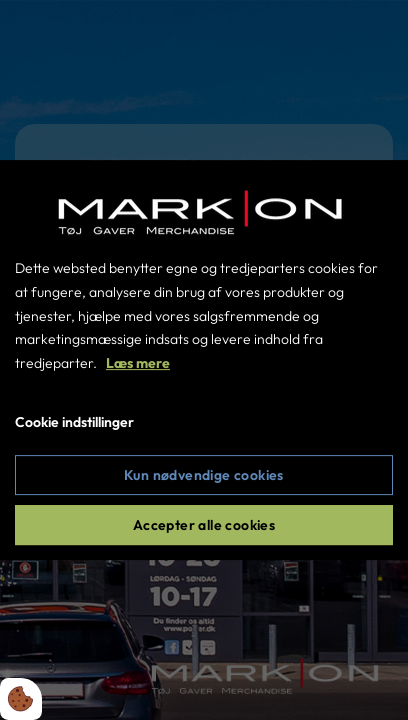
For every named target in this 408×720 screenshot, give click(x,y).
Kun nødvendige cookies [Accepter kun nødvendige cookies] (204, 475)
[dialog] (204, 360)
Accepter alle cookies (204, 525)
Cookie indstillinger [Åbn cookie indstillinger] (74, 422)
